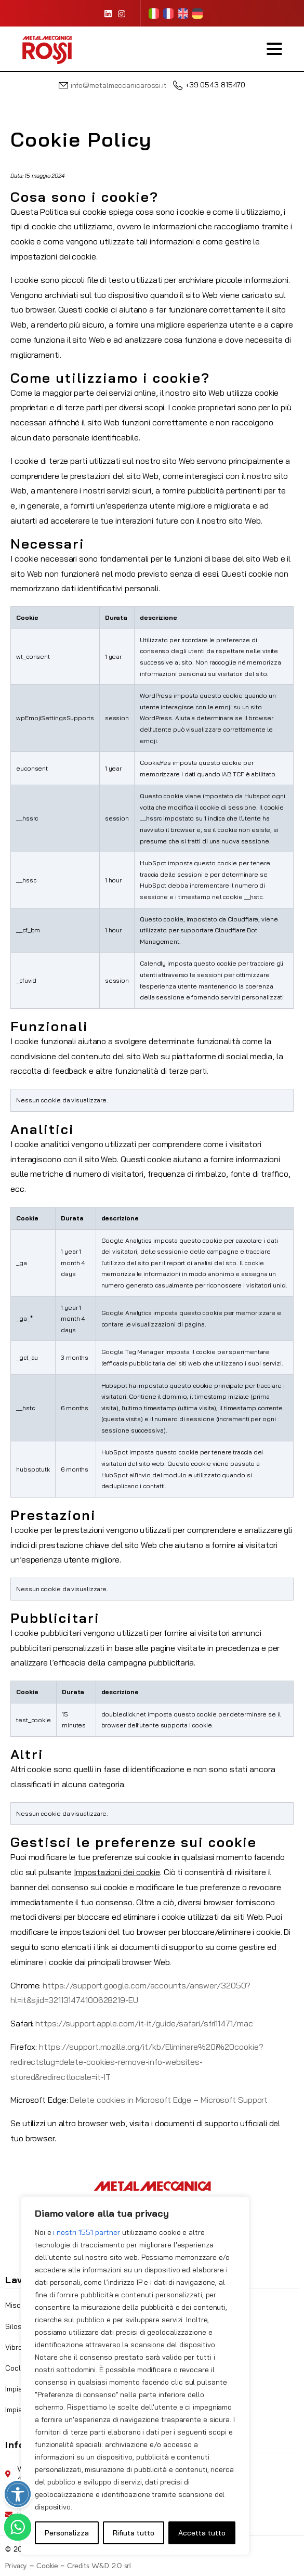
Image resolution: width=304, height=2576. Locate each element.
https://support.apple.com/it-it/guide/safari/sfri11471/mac (144, 2023)
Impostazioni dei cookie (117, 1872)
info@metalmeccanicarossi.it (119, 85)
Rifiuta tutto (133, 2533)
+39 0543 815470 (209, 85)
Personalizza (67, 2533)
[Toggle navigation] (274, 49)
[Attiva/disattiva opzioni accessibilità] (17, 2493)
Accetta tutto (202, 2533)
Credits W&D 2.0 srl (99, 2565)
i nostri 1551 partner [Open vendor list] (86, 2232)
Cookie (47, 2565)
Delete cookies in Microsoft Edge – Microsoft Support (169, 2099)
